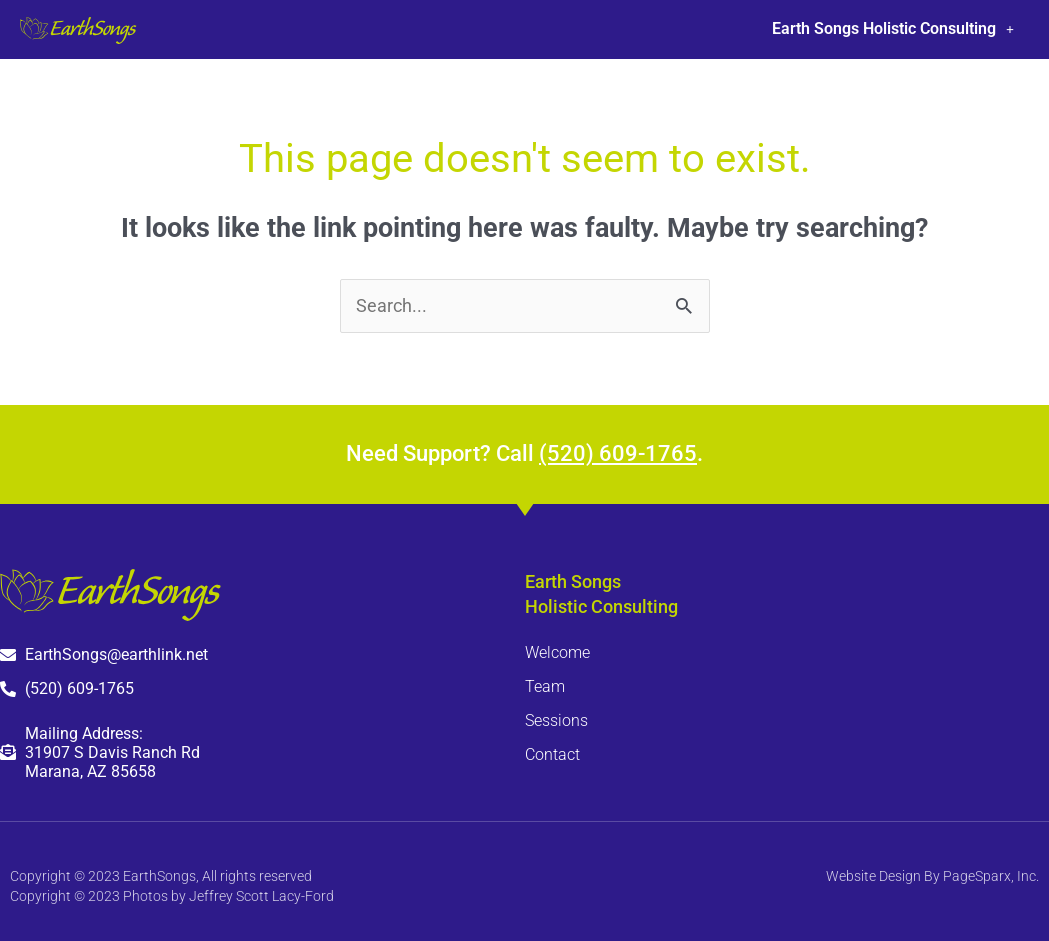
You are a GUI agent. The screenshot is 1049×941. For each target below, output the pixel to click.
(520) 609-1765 (618, 453)
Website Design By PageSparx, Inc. (932, 876)
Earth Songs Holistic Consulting (893, 28)
